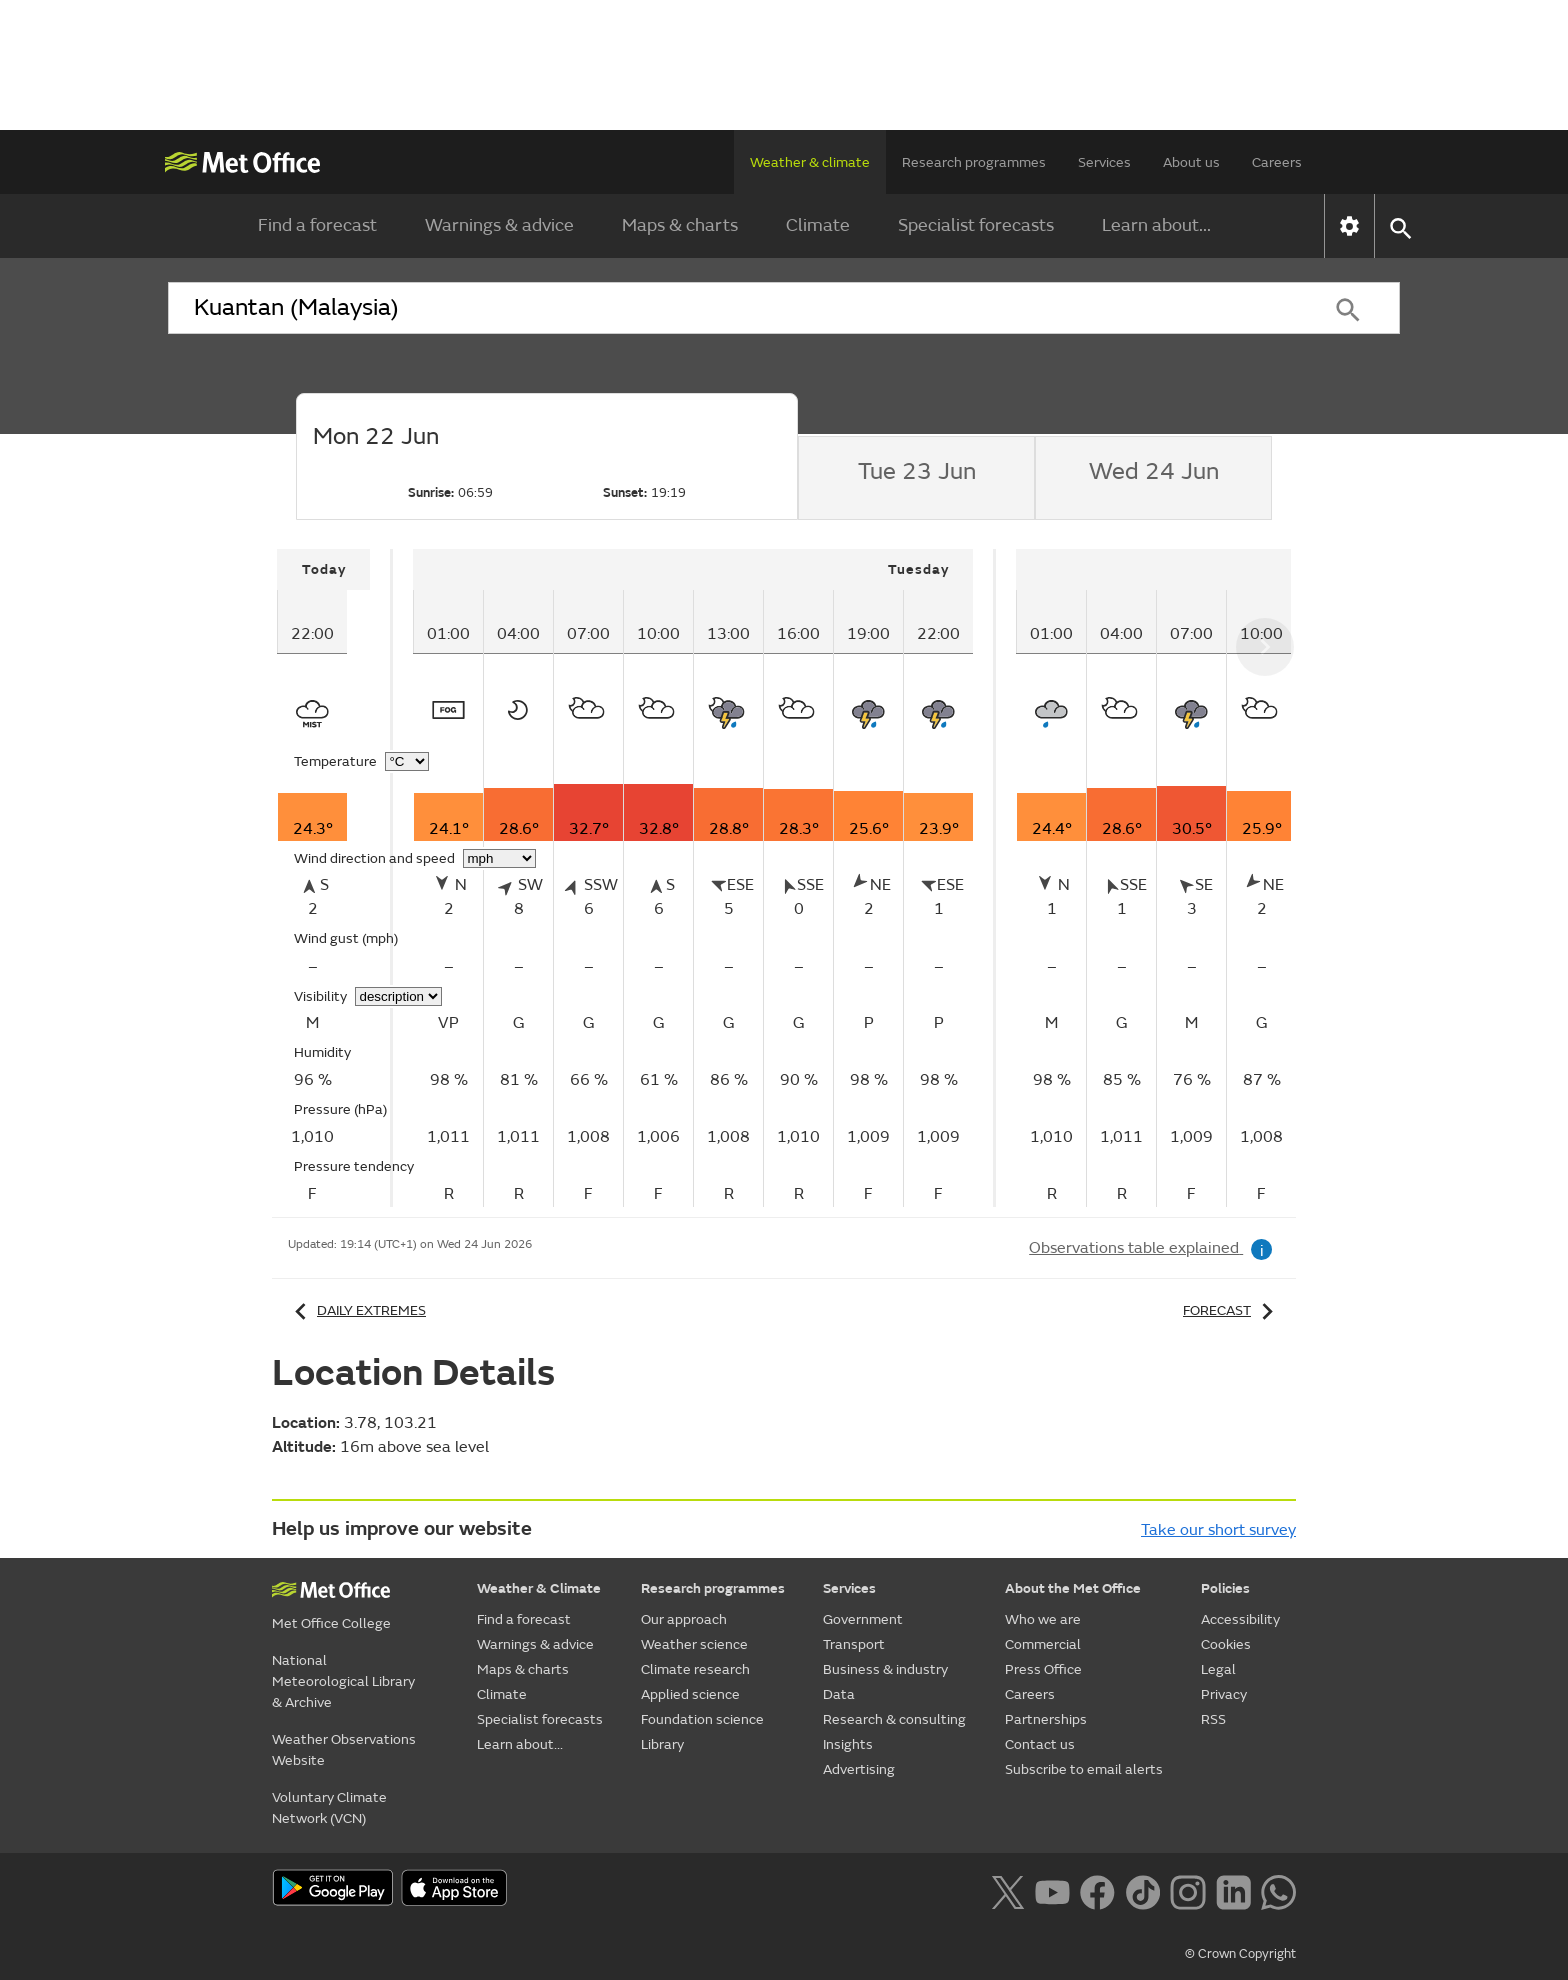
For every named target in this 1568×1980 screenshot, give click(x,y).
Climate (818, 225)
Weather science (694, 1644)
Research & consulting (894, 1719)
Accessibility (1240, 1619)
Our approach (684, 1619)
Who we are (1043, 1619)
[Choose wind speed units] (499, 858)
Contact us (1040, 1744)
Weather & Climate (539, 1588)
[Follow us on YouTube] (1052, 1890)
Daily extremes (357, 1310)
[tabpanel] (335, 878)
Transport (854, 1644)
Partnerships (1046, 1719)
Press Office (1043, 1669)
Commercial (1043, 1644)
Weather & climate (810, 162)
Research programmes (974, 162)
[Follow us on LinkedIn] (1233, 1890)
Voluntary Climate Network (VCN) (329, 1808)
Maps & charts (680, 225)
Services (1104, 162)
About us (1191, 162)
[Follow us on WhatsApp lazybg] (1278, 1890)
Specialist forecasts (976, 225)
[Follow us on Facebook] (1097, 1890)
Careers (1277, 162)
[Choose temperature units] (407, 761)
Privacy (1224, 1694)
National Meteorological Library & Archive (343, 1681)
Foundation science (702, 1719)
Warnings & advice (499, 225)
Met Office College (331, 1623)
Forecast (1231, 1310)
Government (863, 1619)
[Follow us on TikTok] (1142, 1890)
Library (662, 1744)
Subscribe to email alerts (1084, 1769)
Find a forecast (317, 225)
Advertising (859, 1769)
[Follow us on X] (1007, 1890)
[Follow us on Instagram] (1187, 1890)
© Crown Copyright (1240, 1954)
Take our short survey (1218, 1530)
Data (839, 1694)
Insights (848, 1744)
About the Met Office (1073, 1588)
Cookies (1226, 1644)
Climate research (695, 1669)
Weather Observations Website (344, 1750)
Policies (1225, 1588)
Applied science (690, 1694)
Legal (1218, 1669)
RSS (1213, 1719)
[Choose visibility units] (398, 996)
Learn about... (1156, 225)
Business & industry (885, 1669)
